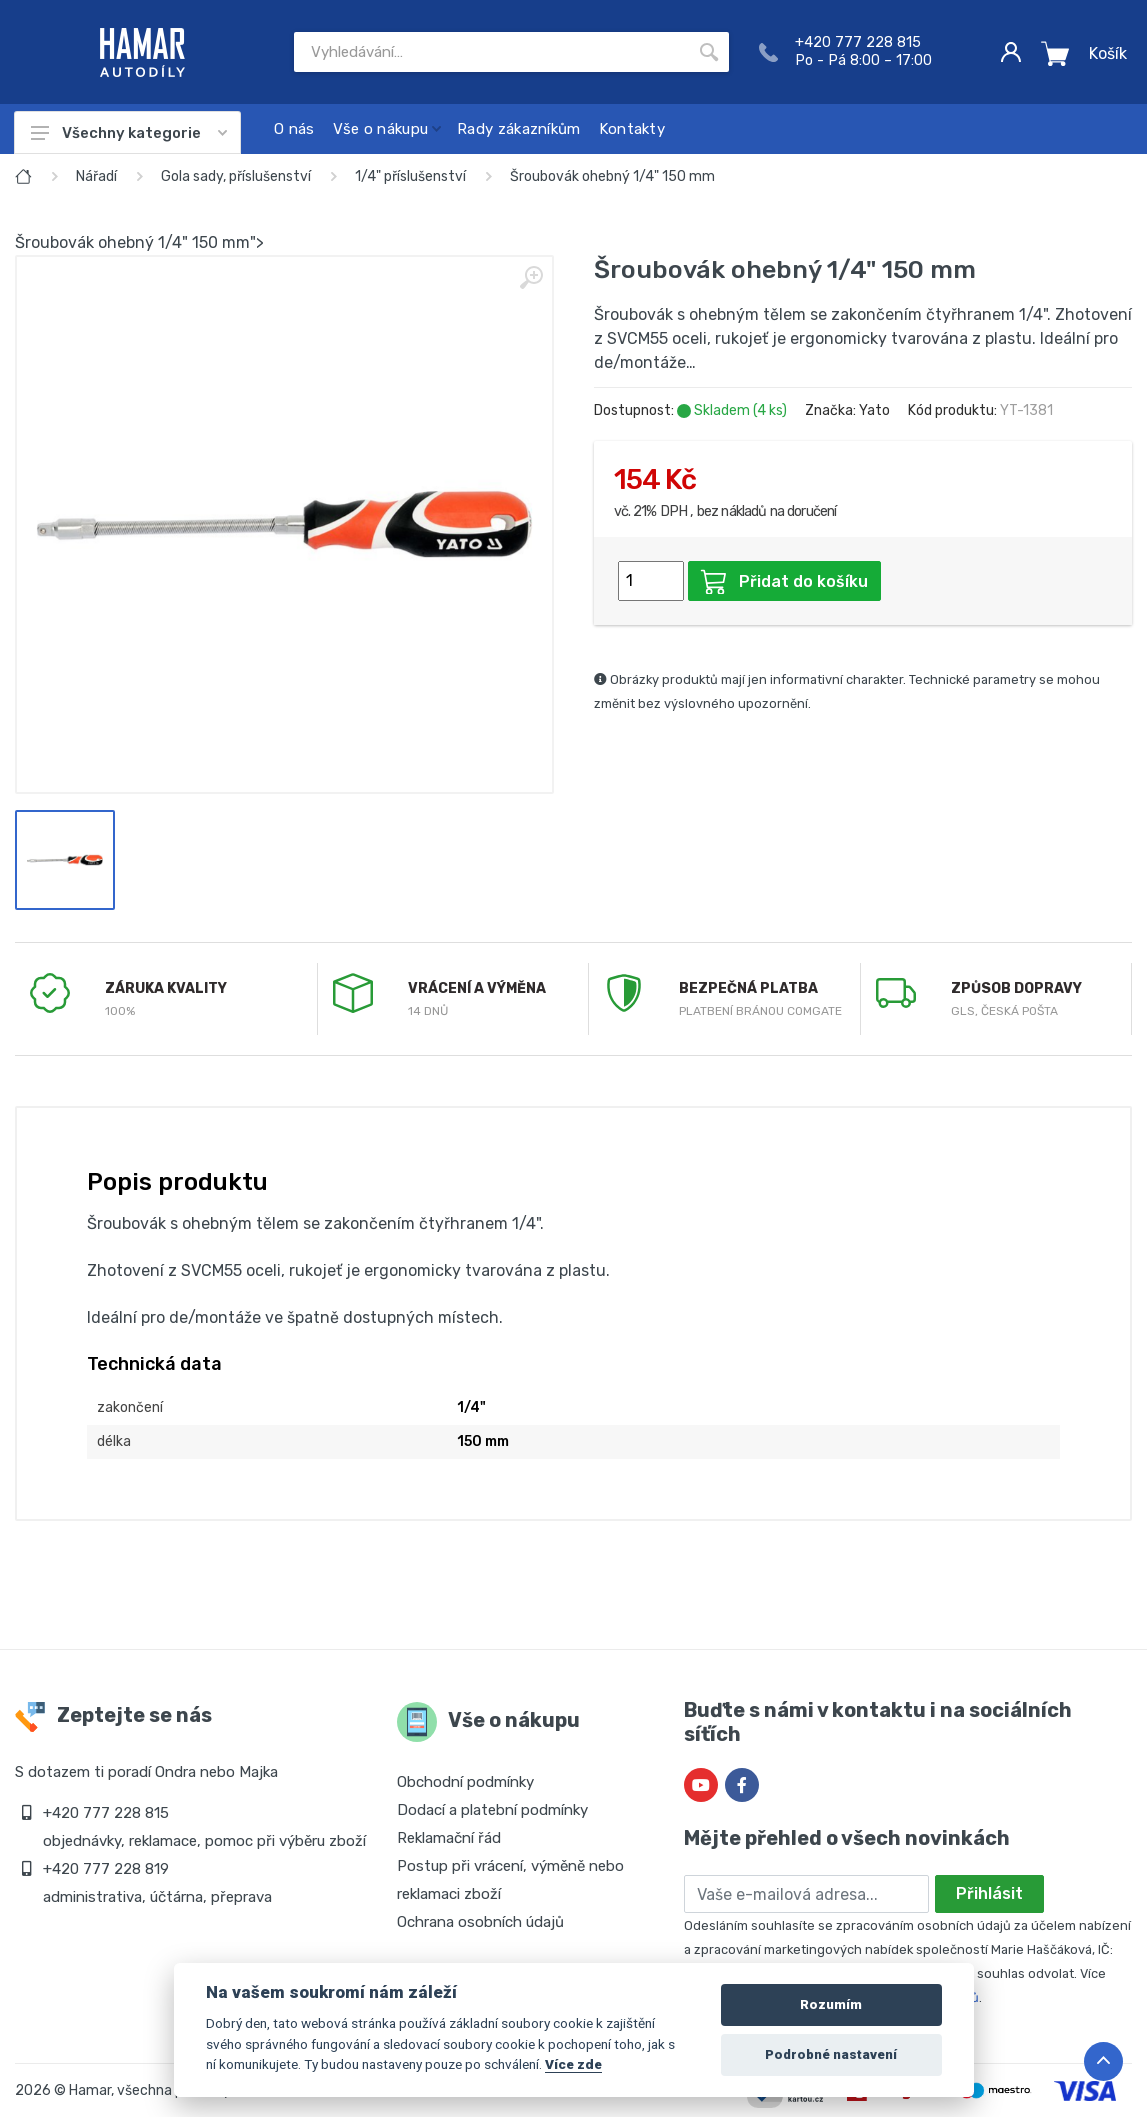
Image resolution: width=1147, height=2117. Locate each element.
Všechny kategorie (129, 133)
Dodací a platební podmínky (492, 1810)
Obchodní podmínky (465, 1782)
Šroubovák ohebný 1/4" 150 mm (612, 176)
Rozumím (831, 2004)
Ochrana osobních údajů (480, 1922)
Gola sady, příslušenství (236, 176)
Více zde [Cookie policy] (573, 2064)
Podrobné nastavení (831, 2054)
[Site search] (491, 52)
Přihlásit (989, 1893)
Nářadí (96, 176)
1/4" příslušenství (410, 176)
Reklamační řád (449, 1838)
